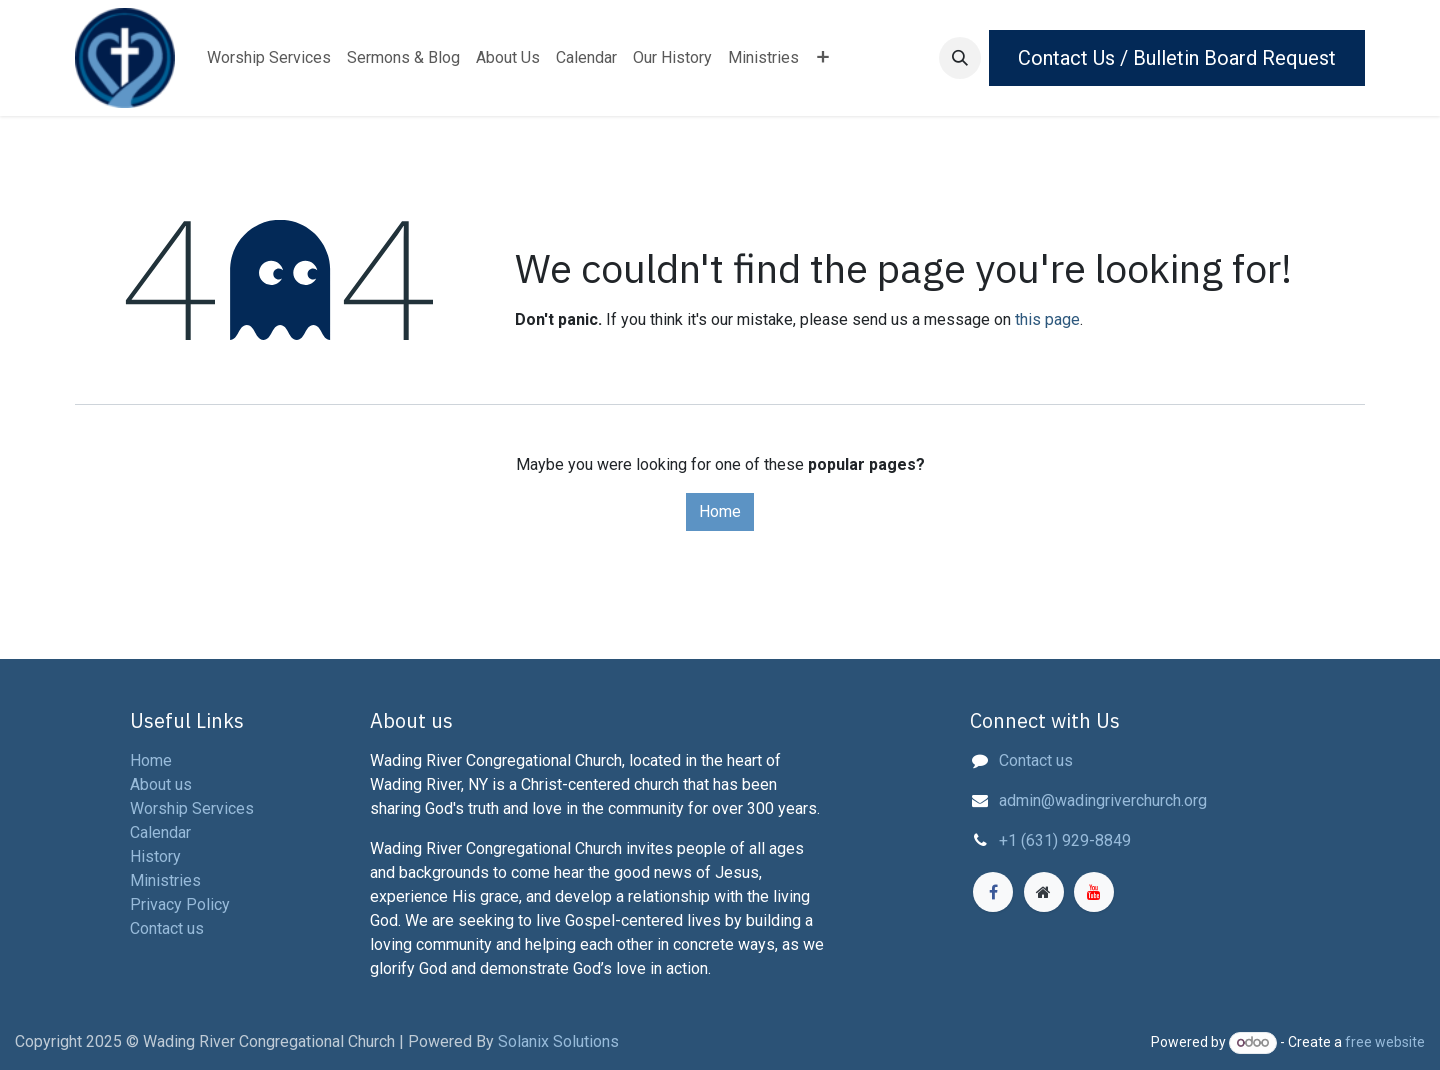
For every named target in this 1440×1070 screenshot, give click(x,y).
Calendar (160, 832)
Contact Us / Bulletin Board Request (1177, 58)
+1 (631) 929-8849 (1065, 840)
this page (1047, 319)
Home (720, 511)
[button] (960, 58)
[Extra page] (1044, 892)
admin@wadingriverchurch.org (1103, 800)
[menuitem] (269, 58)
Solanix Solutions (558, 1041)
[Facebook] (993, 892)
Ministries (165, 880)
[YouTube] (1094, 892)
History (155, 856)
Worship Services (192, 808)
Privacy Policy (180, 904)
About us (161, 784)
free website (1385, 1042)
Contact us (1036, 760)
